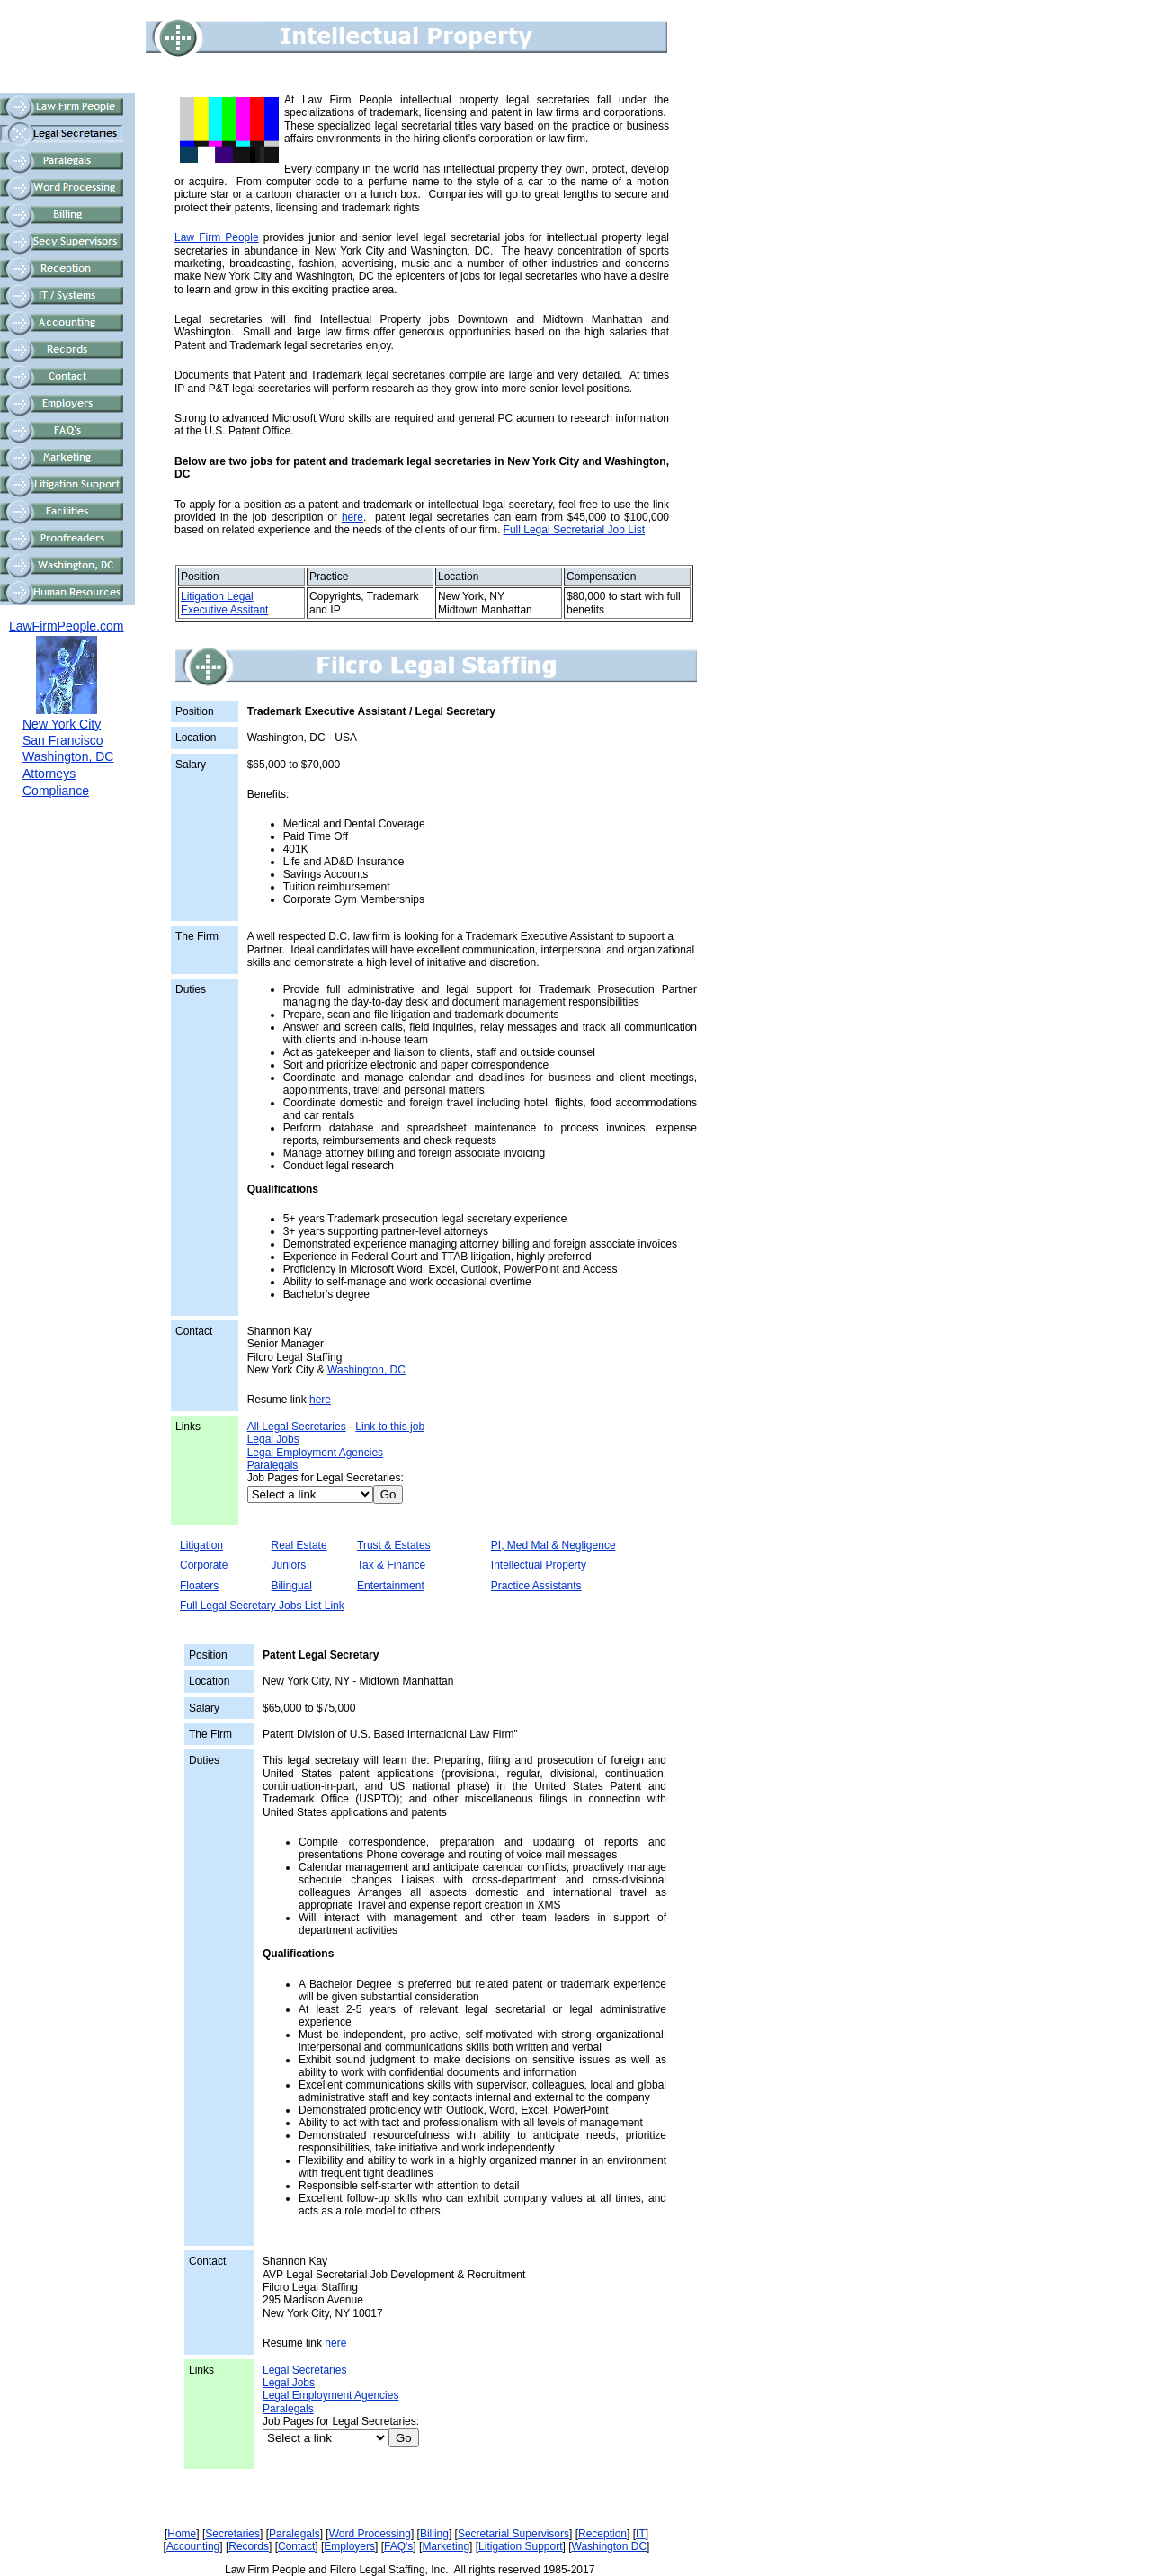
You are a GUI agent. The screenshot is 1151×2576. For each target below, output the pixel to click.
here (352, 517)
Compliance (55, 790)
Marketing (445, 2546)
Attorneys (49, 773)
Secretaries (232, 2533)
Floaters (199, 1585)
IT (641, 2533)
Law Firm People (216, 237)
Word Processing (370, 2533)
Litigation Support (520, 2546)
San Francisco (62, 740)
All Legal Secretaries (296, 1426)
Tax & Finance (391, 1565)
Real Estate (299, 1545)
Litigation (201, 1545)
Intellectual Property (538, 1565)
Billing (434, 2533)
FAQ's (398, 2546)
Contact (296, 2546)
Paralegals (273, 1465)
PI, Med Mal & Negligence (553, 1545)
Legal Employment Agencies (315, 1452)
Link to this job (389, 1426)
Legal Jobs (273, 1439)
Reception (602, 2533)
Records (248, 2546)
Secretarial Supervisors (513, 2533)
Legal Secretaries (304, 2370)
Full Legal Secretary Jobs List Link (262, 1605)
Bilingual (292, 1585)
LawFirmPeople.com (66, 626)
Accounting (192, 2546)
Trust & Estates (394, 1545)
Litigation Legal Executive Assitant (224, 602)
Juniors (289, 1565)
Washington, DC (366, 1370)
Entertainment (390, 1585)
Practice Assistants (536, 1585)
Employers (349, 2546)
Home (181, 2533)
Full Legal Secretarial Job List (574, 529)
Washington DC (609, 2546)
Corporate (204, 1565)
